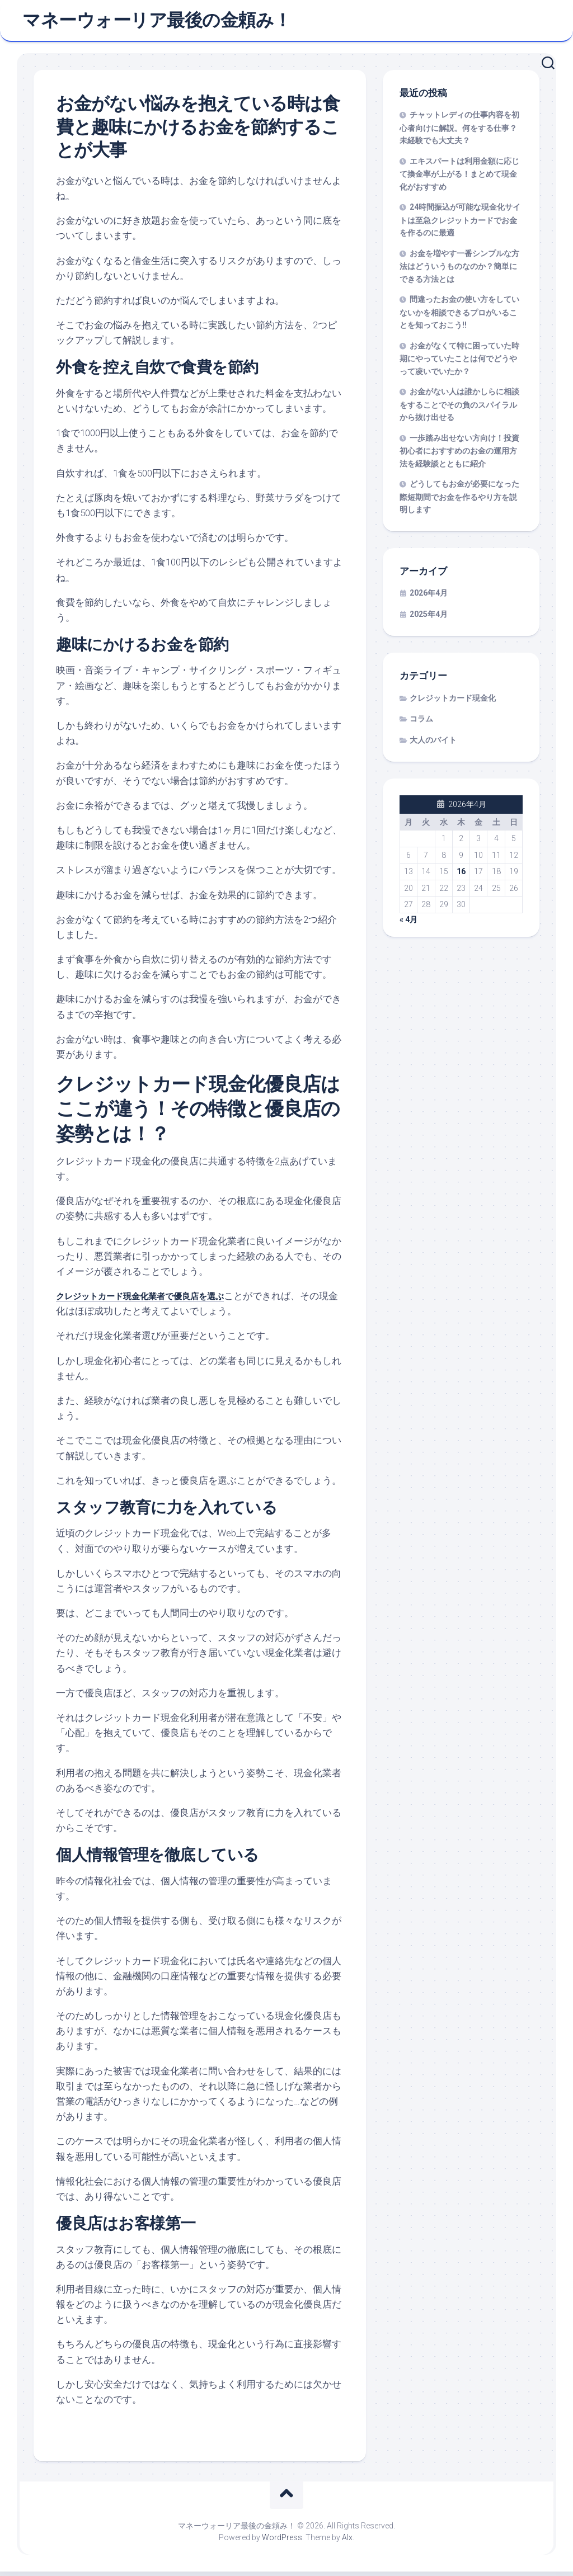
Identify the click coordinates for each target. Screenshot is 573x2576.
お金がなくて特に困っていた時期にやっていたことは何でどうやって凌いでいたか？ (459, 363)
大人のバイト (433, 744)
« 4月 (408, 923)
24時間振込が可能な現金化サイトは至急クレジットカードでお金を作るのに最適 (460, 224)
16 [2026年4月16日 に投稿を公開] (461, 876)
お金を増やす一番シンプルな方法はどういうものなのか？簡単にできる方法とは (459, 270)
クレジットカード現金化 (453, 702)
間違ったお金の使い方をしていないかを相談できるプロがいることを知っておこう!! (459, 317)
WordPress (282, 2541)
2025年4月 (429, 618)
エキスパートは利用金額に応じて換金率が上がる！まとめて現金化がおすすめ (459, 178)
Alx (347, 2541)
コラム (421, 723)
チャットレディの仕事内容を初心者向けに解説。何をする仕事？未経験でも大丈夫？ (459, 132)
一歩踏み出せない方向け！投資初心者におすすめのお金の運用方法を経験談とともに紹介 (459, 455)
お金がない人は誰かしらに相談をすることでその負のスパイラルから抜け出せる (459, 409)
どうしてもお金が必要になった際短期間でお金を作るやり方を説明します (459, 501)
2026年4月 (429, 597)
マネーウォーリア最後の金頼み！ (157, 23)
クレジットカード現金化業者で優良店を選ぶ (151, 1300)
